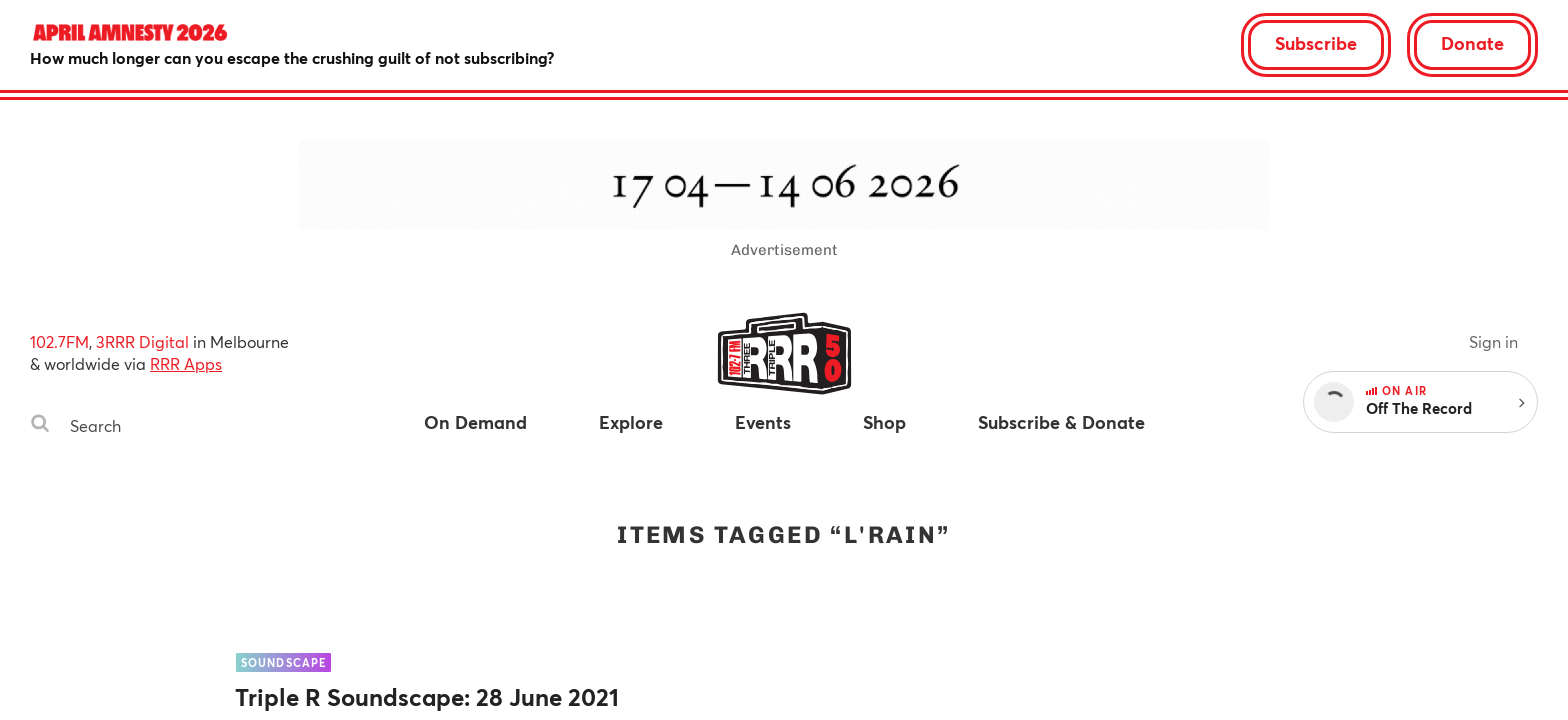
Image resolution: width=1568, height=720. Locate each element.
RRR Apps (186, 363)
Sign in (1493, 341)
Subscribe (1316, 43)
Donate (1472, 43)
